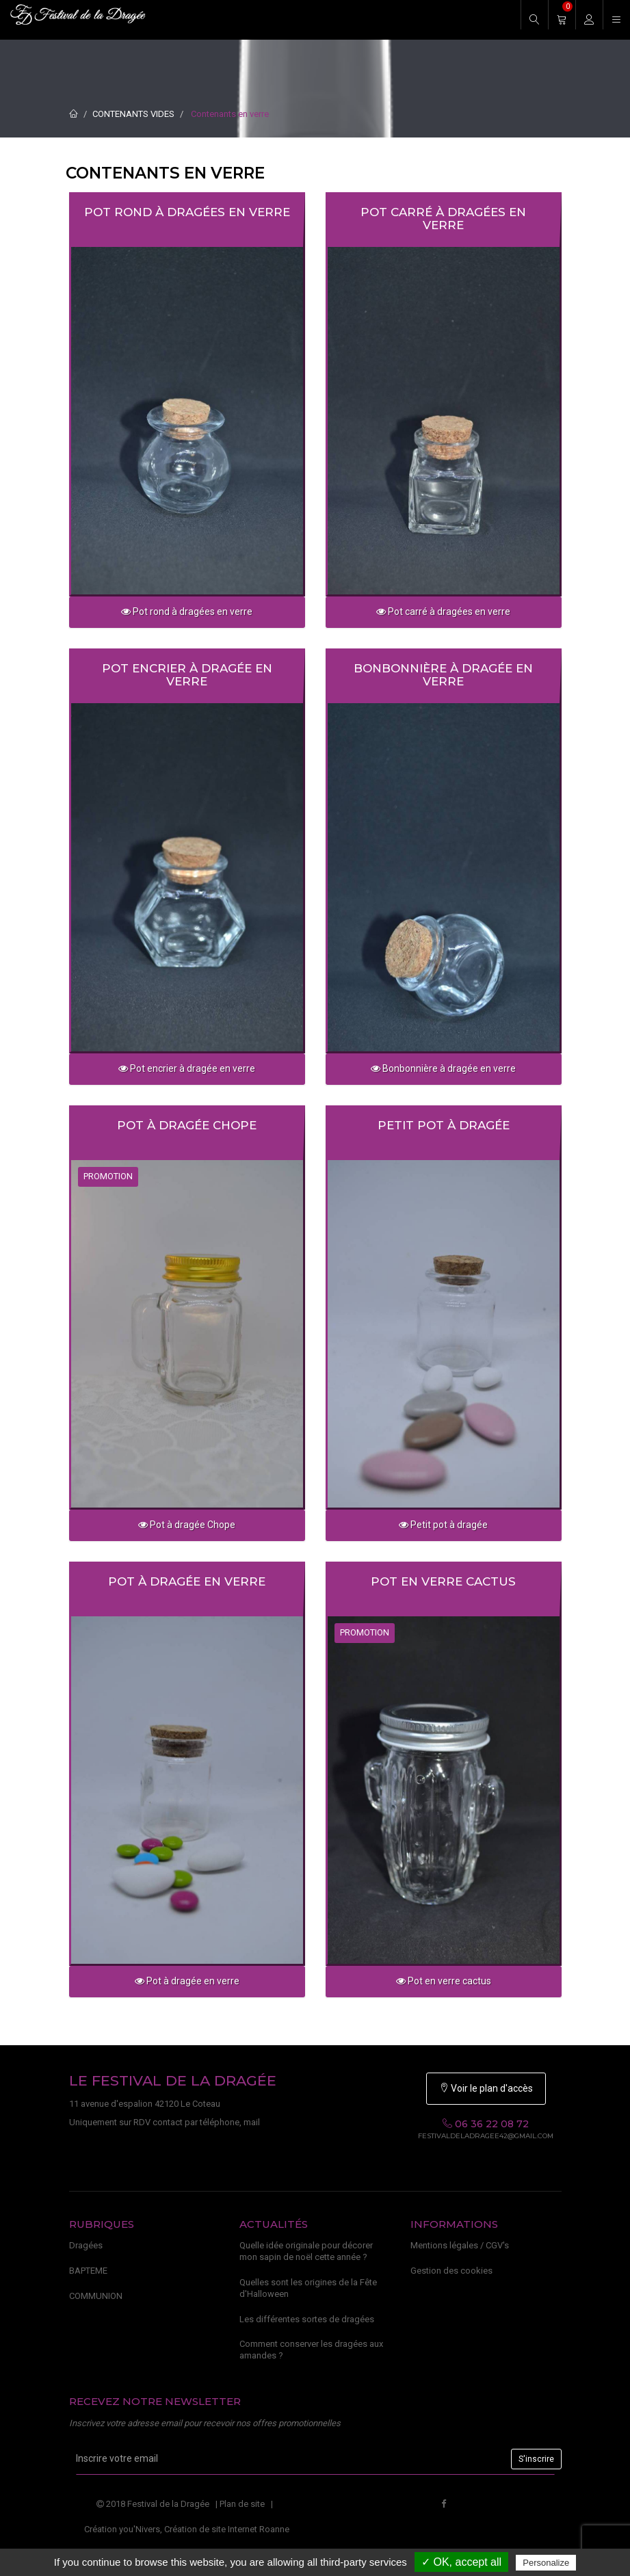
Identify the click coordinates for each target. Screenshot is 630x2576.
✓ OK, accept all (461, 2562)
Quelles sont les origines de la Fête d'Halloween (308, 2288)
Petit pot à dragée (444, 1125)
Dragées (86, 2245)
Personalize (546, 2563)
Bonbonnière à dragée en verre (443, 674)
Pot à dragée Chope (187, 1125)
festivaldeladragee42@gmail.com (485, 2136)
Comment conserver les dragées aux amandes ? (311, 2350)
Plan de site (242, 2504)
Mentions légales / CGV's (459, 2245)
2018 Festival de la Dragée (152, 2504)
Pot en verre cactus (443, 1581)
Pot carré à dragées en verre (443, 218)
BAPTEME (88, 2270)
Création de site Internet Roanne (226, 2529)
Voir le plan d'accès (486, 2088)
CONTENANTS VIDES (133, 114)
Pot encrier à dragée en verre (187, 674)
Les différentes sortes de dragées (306, 2319)
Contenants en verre (230, 114)
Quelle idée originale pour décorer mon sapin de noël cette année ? (306, 2251)
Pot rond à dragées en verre (187, 212)
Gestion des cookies (451, 2270)
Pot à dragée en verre (186, 1581)
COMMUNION (95, 2296)
